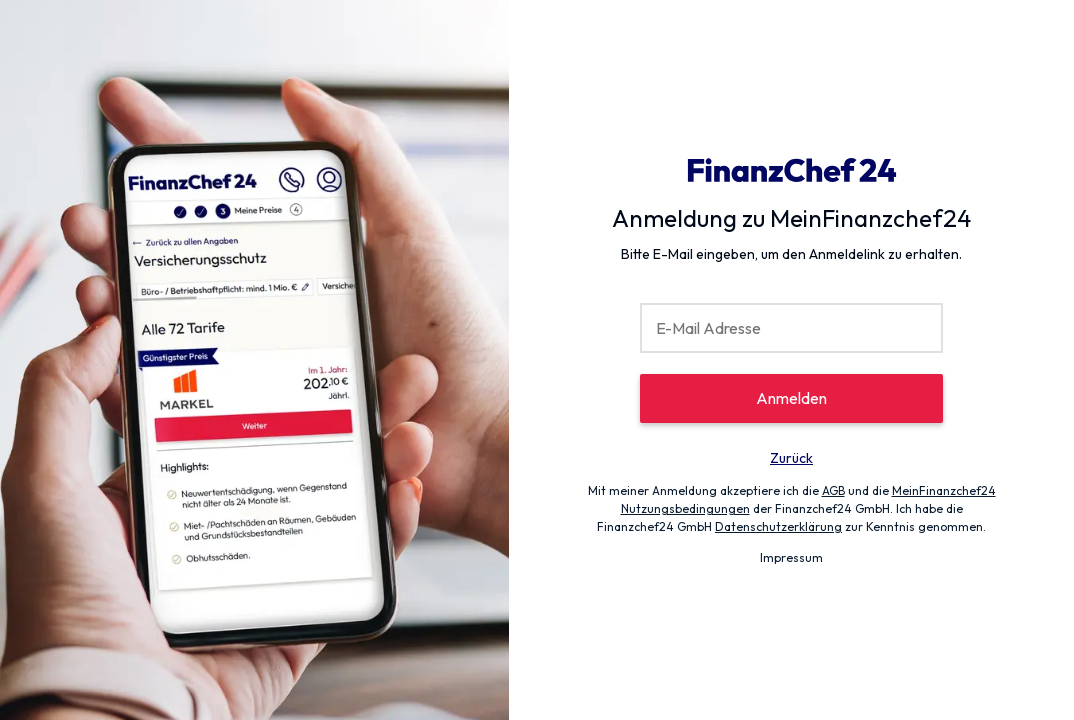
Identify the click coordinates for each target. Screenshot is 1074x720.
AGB (833, 490)
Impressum (791, 557)
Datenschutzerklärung (778, 526)
